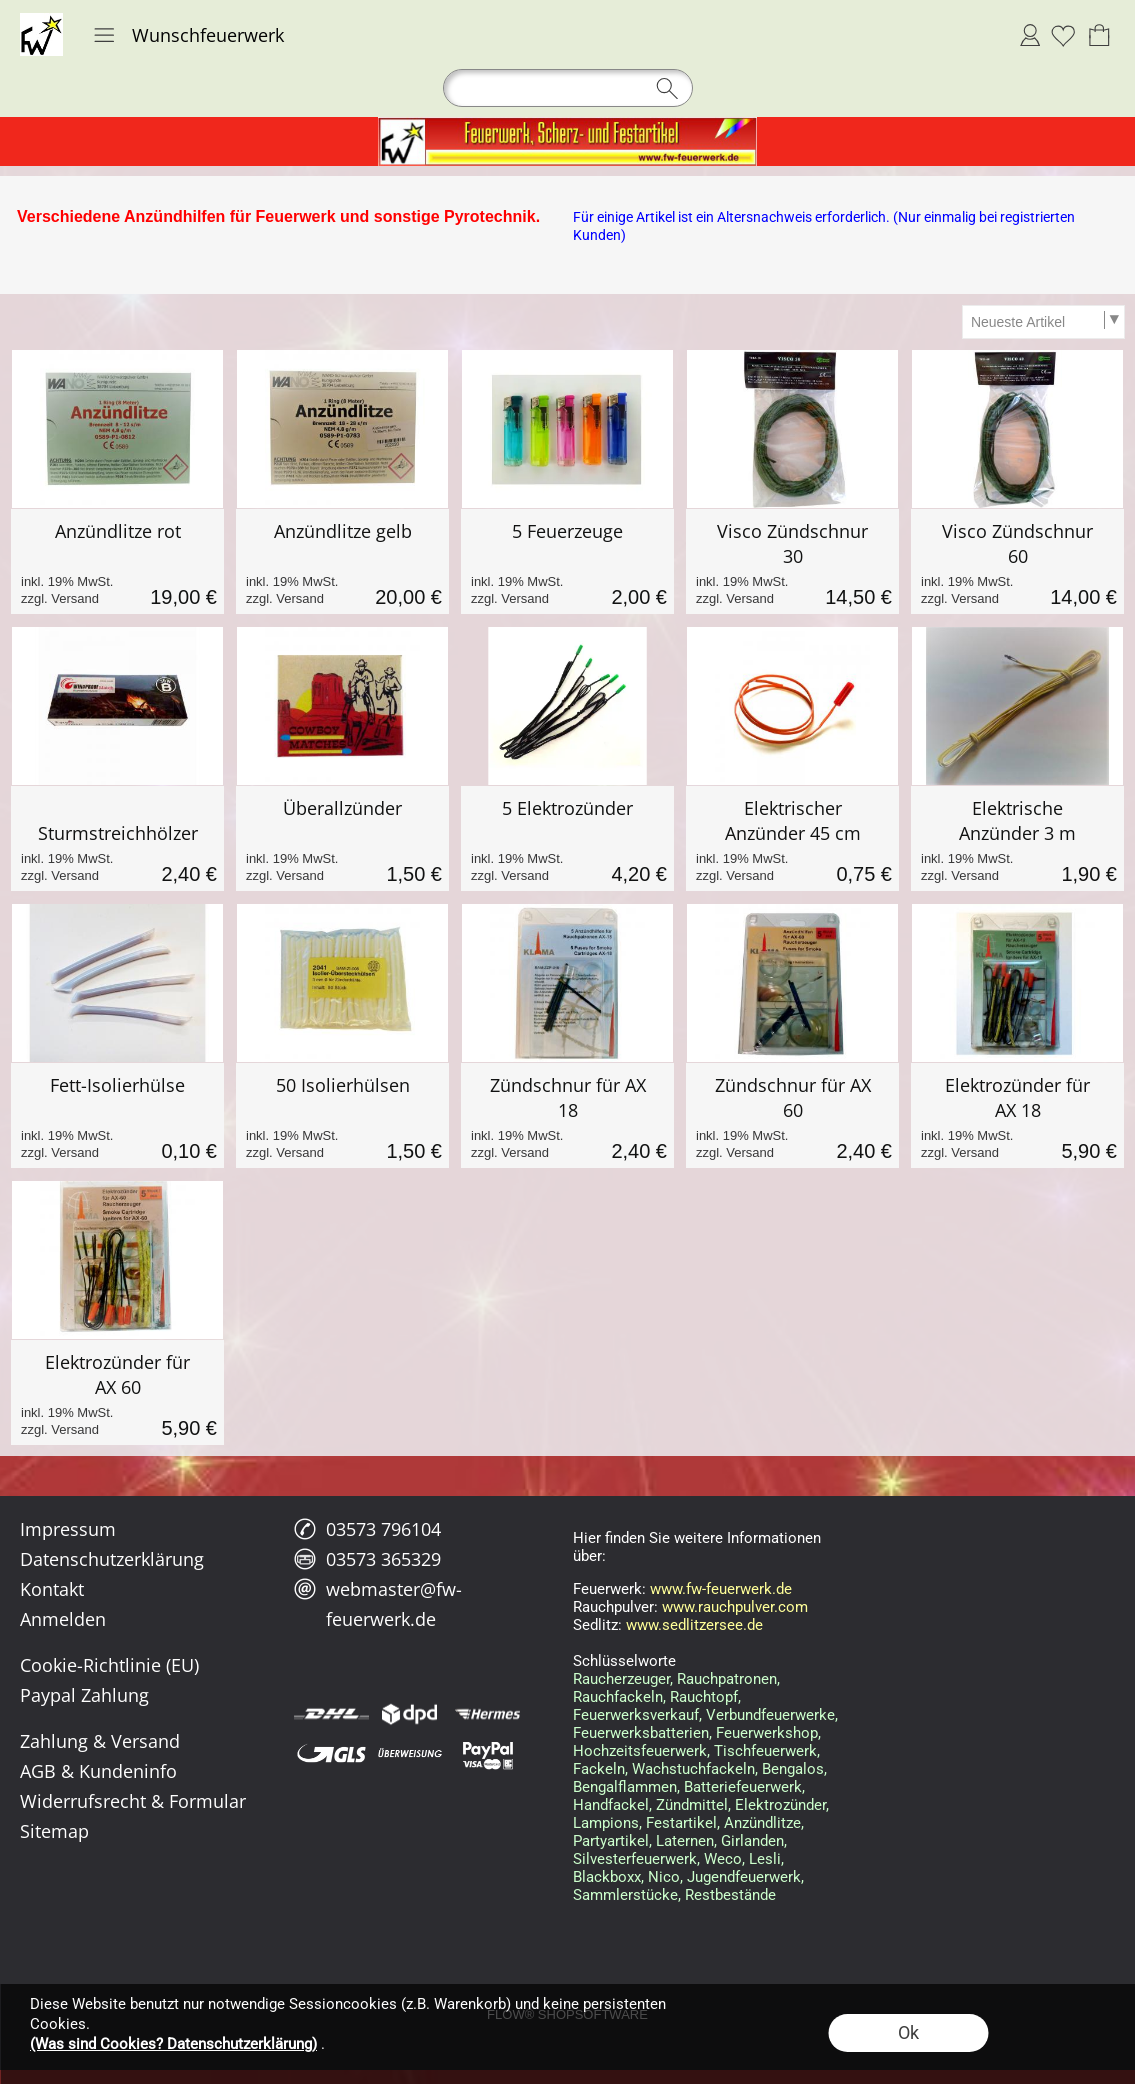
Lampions (606, 1823)
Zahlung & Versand (100, 1741)
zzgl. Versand (60, 598)
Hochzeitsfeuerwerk (640, 1751)
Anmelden (1030, 35)
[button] (104, 35)
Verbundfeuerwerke (770, 1715)
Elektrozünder (780, 1805)
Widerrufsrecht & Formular (133, 1801)
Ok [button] (908, 2032)
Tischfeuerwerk (765, 1751)
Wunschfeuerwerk (208, 35)
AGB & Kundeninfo (98, 1771)
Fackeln (599, 1769)
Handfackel (611, 1805)
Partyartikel (611, 1841)
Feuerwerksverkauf (636, 1715)
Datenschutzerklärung (112, 1559)
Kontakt (52, 1589)
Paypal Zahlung (84, 1695)
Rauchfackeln (618, 1697)
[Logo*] (41, 21)
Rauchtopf (704, 1697)
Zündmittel (692, 1805)
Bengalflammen (625, 1787)
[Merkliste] (1063, 35)
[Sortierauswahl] (1043, 322)
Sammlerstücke (625, 1895)
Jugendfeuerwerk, (745, 1877)
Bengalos (793, 1769)
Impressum (68, 1529)
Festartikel (681, 1823)
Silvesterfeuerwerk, (636, 1859)
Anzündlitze (762, 1823)
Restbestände (730, 1895)
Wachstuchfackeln (693, 1769)
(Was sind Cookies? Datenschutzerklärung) (173, 2044)
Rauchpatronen (727, 1679)
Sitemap (54, 1831)
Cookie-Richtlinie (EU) (109, 1665)
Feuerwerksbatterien (641, 1733)
